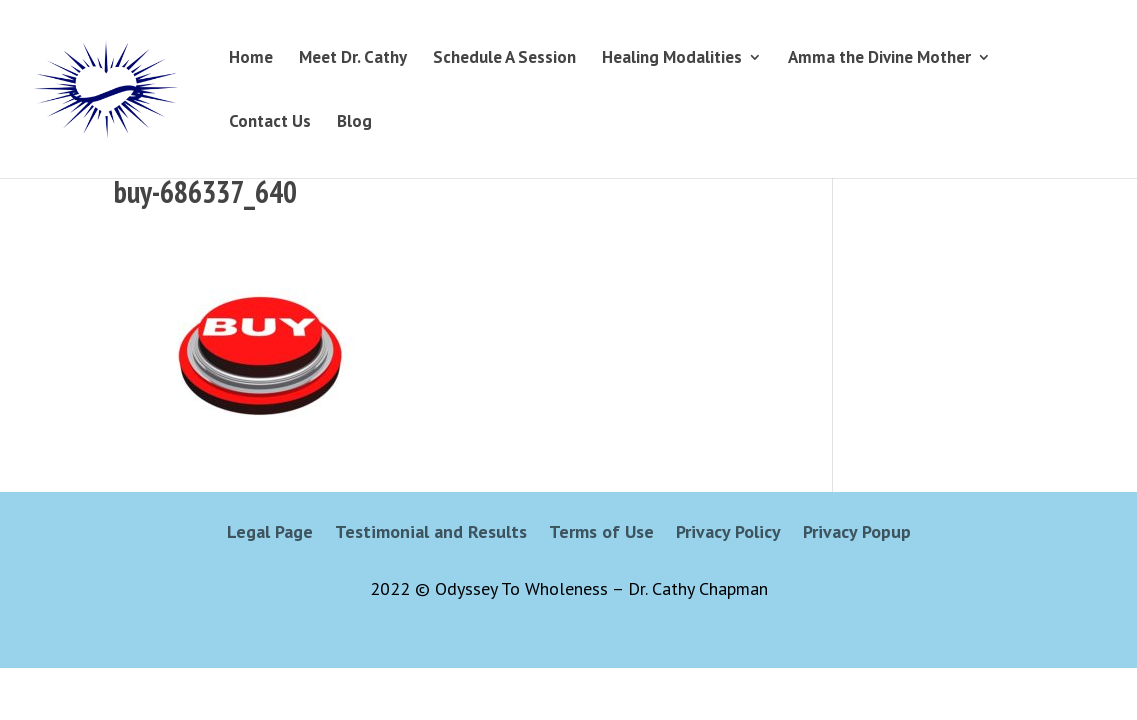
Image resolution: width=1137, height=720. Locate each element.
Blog (354, 123)
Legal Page (270, 534)
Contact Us (270, 123)
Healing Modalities (672, 59)
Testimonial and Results (431, 534)
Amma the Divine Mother (879, 59)
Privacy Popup (857, 534)
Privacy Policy (728, 534)
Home (251, 59)
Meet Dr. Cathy (353, 59)
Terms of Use (601, 534)
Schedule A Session (504, 59)
